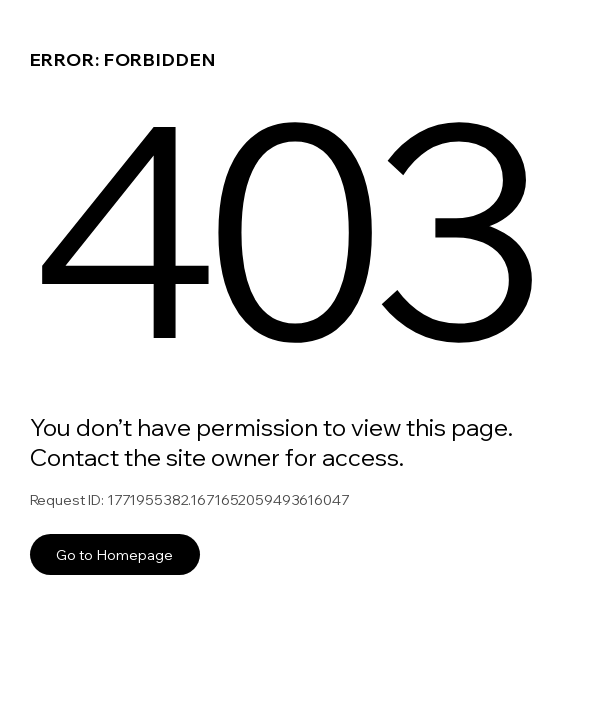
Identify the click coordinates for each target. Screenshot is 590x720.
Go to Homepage (114, 555)
